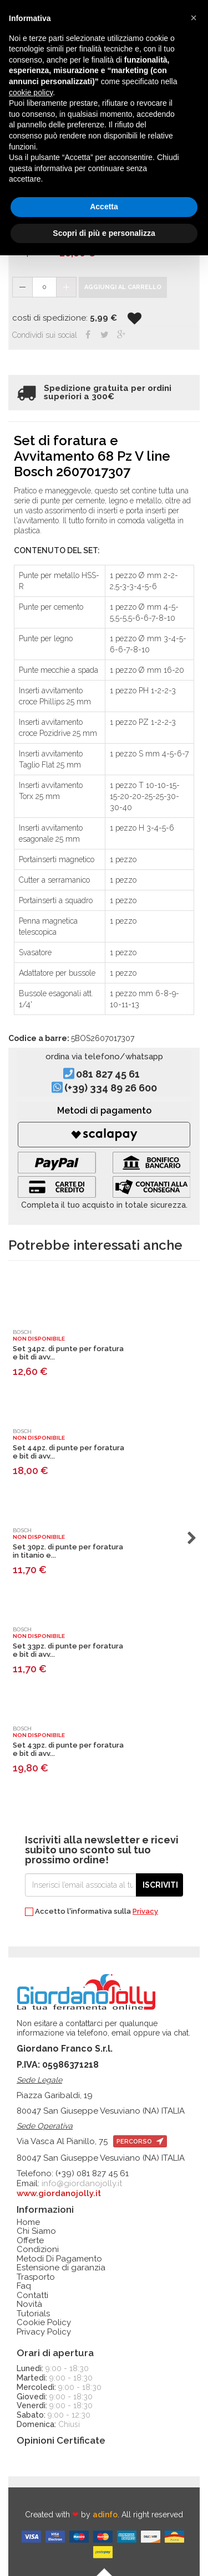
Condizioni (38, 2249)
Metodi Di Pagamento (59, 2259)
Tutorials (33, 2314)
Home (28, 2222)
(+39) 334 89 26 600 (110, 1088)
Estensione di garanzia (61, 2268)
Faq (24, 2286)
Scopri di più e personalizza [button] (104, 233)
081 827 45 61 (108, 1074)
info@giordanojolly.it (82, 2183)
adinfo (105, 2514)
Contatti (32, 2295)
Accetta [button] (104, 206)
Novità (29, 2304)
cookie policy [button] (31, 92)
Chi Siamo (36, 2231)
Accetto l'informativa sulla (91, 1912)
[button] (193, 18)
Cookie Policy (44, 2322)
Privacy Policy (44, 2332)
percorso (140, 2141)
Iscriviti (160, 1885)
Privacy (145, 1911)
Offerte (30, 2240)
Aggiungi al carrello (122, 287)
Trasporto (36, 2277)
